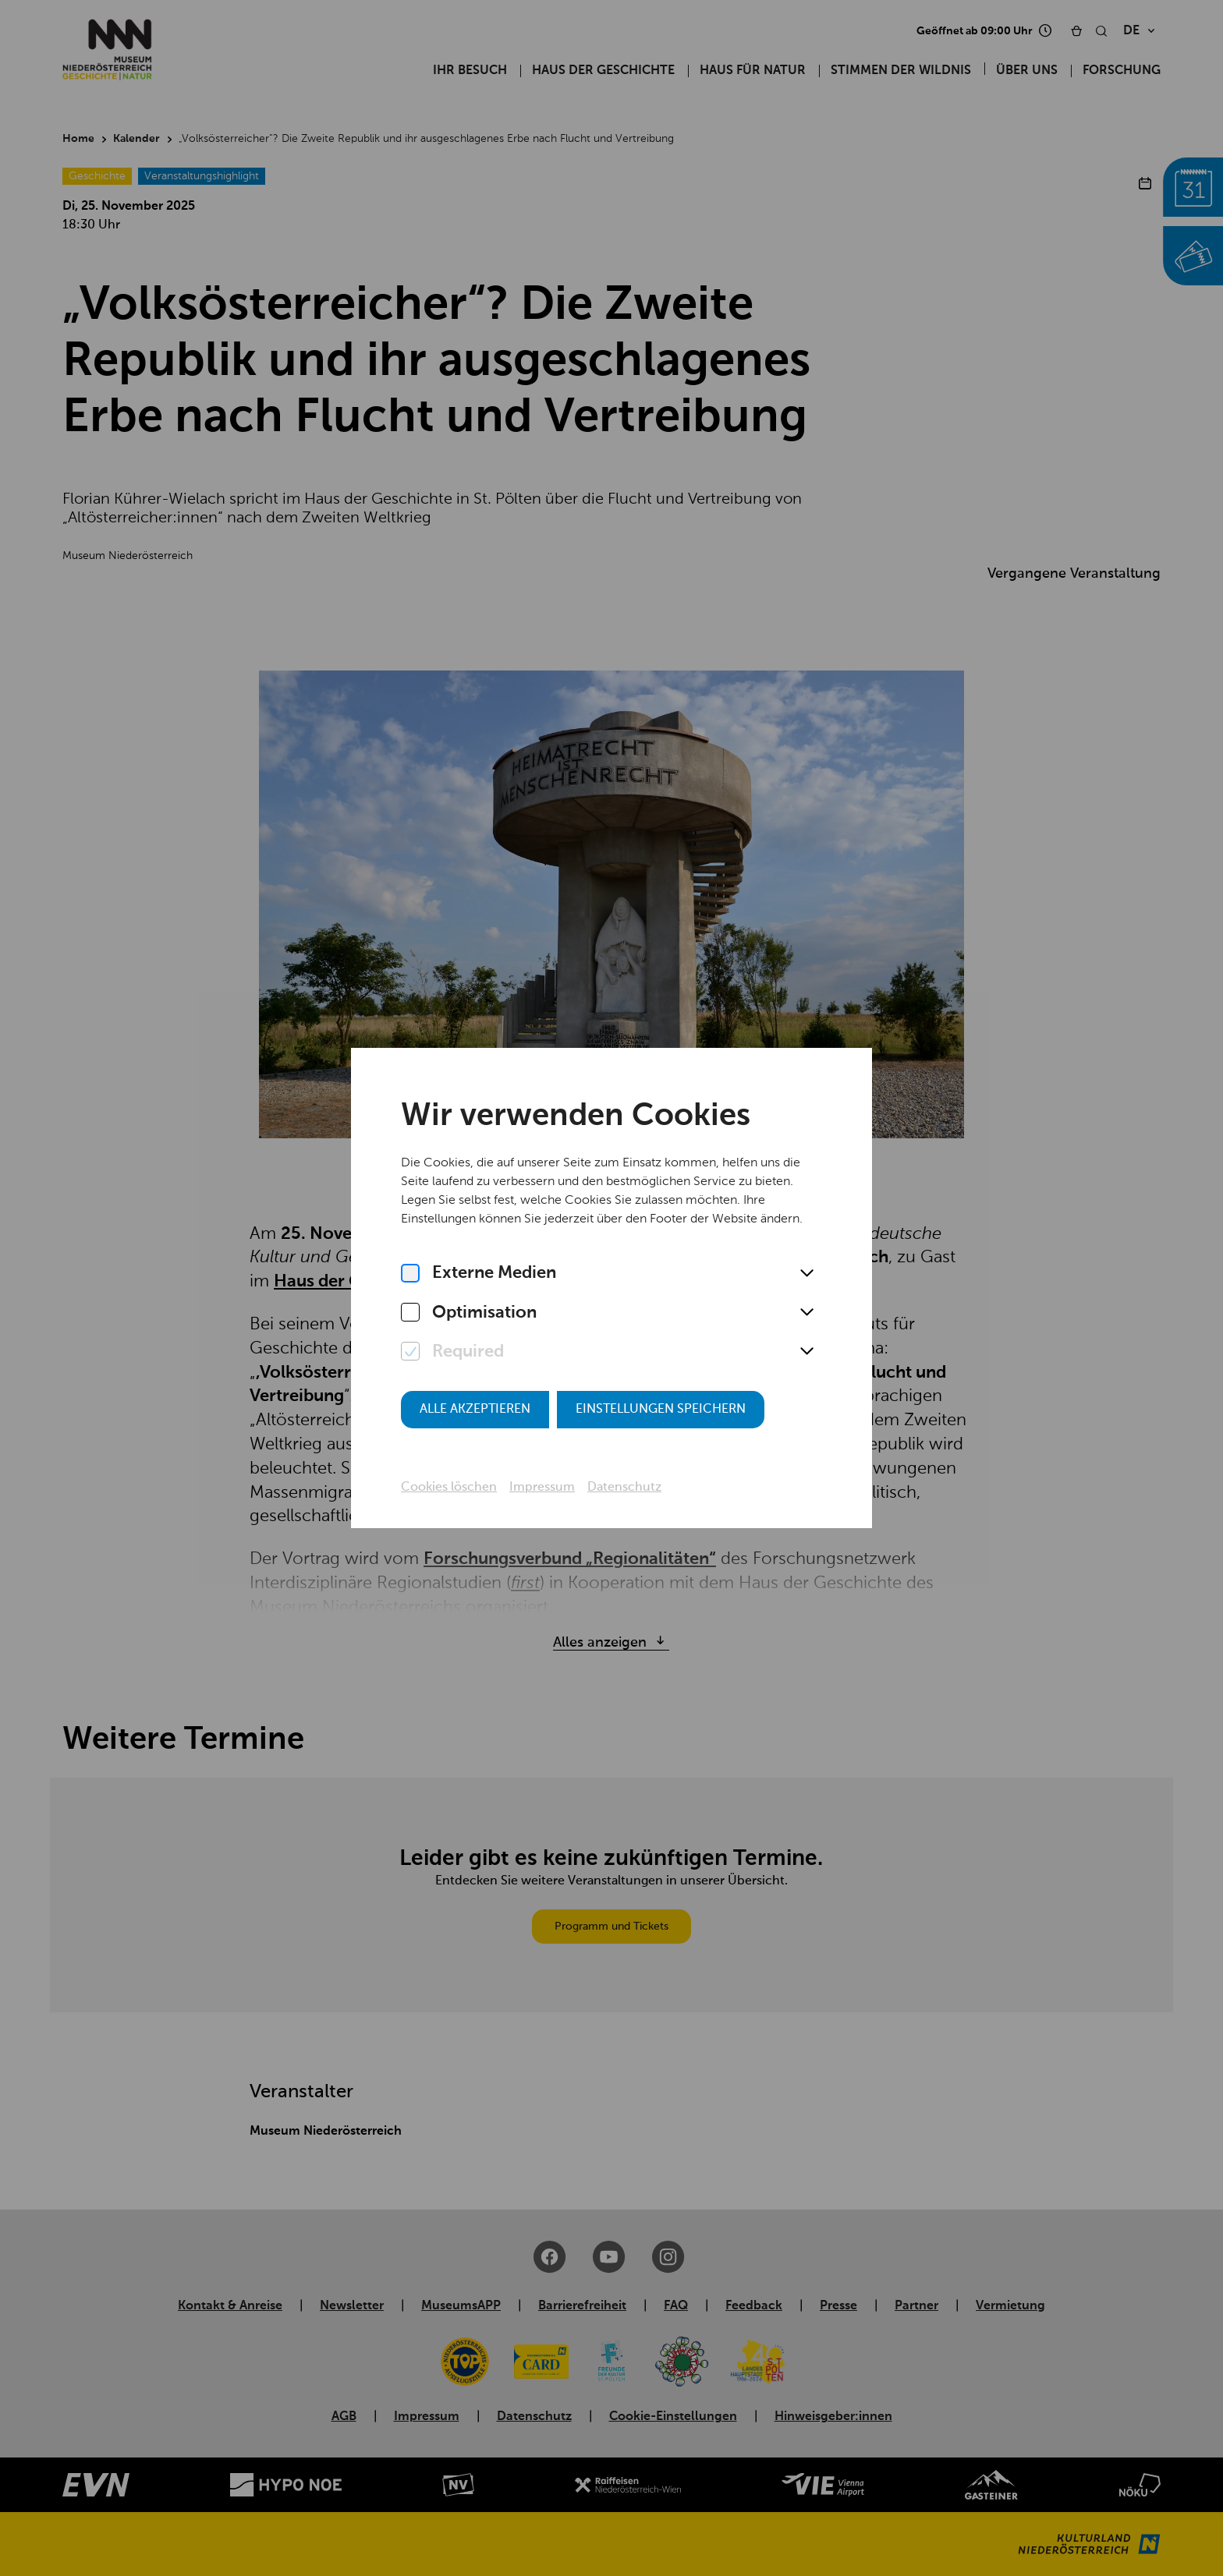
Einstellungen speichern (661, 1409)
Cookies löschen (449, 1487)
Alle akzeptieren (475, 1409)
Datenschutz (624, 1487)
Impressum (542, 1487)
